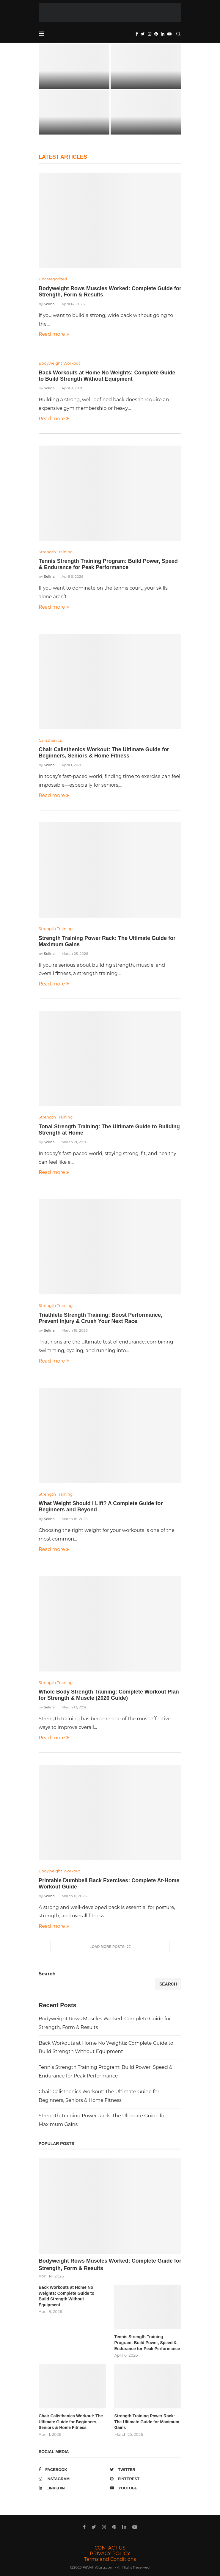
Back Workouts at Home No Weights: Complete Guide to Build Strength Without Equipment (107, 376)
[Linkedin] (162, 34)
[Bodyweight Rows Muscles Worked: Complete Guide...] (74, 66)
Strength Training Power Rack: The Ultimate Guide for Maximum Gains (146, 2421)
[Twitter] (143, 34)
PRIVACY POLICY (110, 2553)
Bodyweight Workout (59, 363)
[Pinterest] (156, 34)
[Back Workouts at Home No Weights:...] (146, 66)
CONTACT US (110, 2548)
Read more (54, 334)
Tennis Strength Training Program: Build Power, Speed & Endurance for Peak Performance (108, 564)
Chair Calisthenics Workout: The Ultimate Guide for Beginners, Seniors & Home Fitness (104, 752)
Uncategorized (53, 279)
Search (47, 1974)
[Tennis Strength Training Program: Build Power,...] (74, 112)
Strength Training (56, 552)
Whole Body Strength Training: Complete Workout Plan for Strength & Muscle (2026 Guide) (109, 1695)
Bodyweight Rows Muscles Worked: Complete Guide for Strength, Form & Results (110, 2264)
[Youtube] (169, 34)
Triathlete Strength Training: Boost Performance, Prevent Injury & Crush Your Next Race (100, 1318)
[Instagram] (149, 34)
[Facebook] (137, 34)
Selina (49, 304)
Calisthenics (50, 740)
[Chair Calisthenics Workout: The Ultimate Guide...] (146, 112)
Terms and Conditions (110, 2559)
